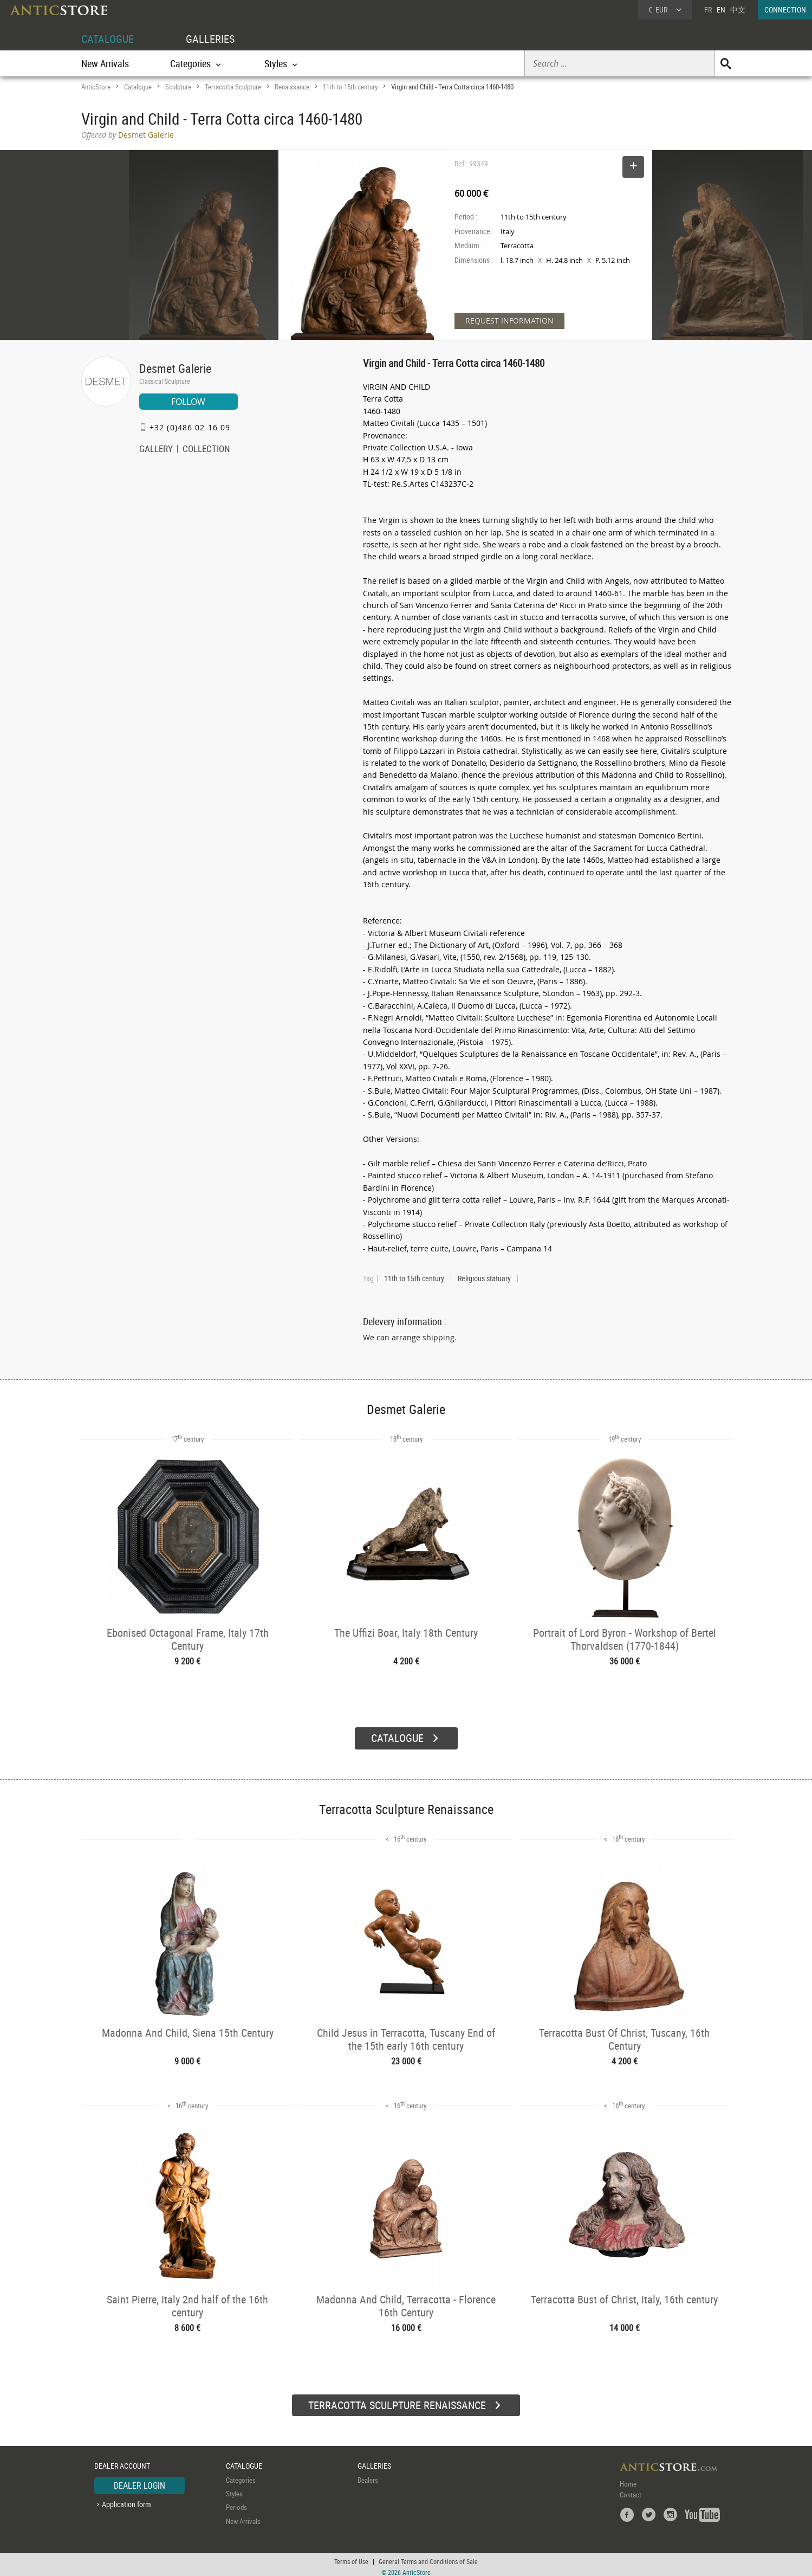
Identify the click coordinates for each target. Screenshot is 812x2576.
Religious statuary (484, 1278)
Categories (241, 2476)
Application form (126, 2500)
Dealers (368, 2476)
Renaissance (292, 87)
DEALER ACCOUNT (122, 2461)
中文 (737, 9)
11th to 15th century (350, 87)
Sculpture (178, 87)
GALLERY (156, 450)
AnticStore (96, 87)
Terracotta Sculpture (233, 87)
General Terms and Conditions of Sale (428, 2557)
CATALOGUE (107, 38)
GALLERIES (210, 38)
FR (708, 9)
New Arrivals (105, 63)
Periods (236, 2503)
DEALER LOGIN (139, 2481)
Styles (234, 2489)
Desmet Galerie (175, 368)
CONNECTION (785, 9)
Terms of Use (351, 2557)
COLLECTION (206, 450)
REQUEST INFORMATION (509, 320)
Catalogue (138, 87)
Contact (630, 2490)
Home (628, 2479)
